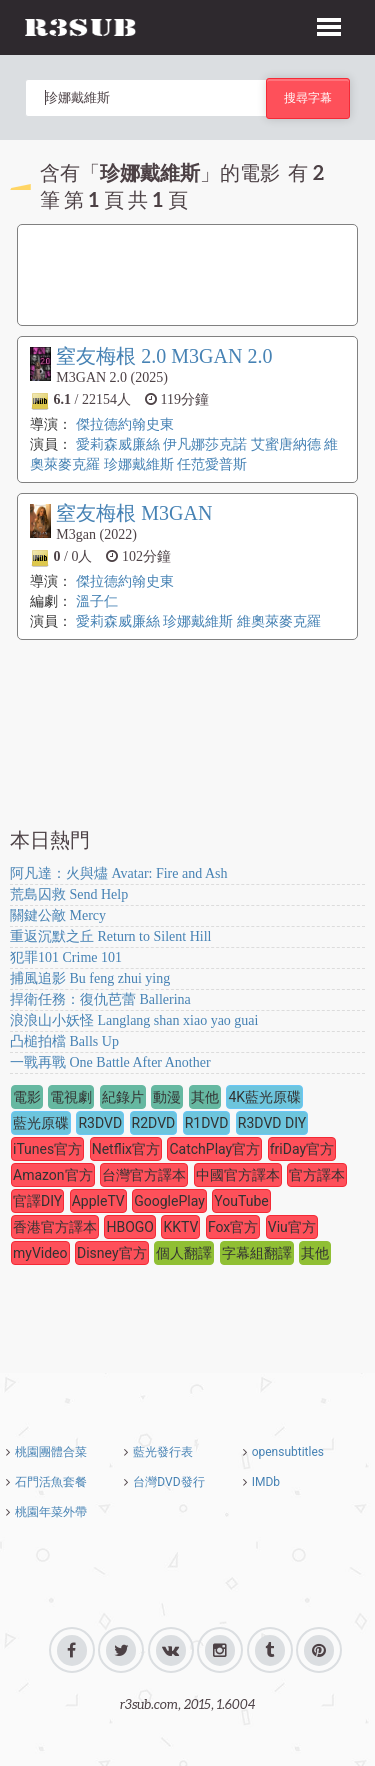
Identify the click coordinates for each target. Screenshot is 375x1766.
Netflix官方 (126, 1149)
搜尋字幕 (308, 97)
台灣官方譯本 (144, 1175)
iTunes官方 (47, 1149)
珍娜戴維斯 (139, 464)
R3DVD (100, 1123)
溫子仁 (97, 601)
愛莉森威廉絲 (118, 444)
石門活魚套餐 (51, 1482)
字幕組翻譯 (257, 1253)
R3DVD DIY (272, 1123)
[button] (329, 24)
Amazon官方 (53, 1175)
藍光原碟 (41, 1123)
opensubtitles (288, 1452)
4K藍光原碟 (264, 1097)
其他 (205, 1097)
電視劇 (71, 1097)
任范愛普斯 (212, 464)
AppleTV (98, 1201)
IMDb (266, 1482)
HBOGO (130, 1227)
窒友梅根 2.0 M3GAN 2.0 (164, 356)
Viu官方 (292, 1227)
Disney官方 (112, 1253)
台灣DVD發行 (168, 1482)
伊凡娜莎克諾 (205, 444)
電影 (27, 1097)
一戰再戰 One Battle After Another (110, 1062)
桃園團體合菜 (51, 1452)
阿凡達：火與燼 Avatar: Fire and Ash (119, 873)
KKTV (180, 1227)
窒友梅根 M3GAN (134, 513)
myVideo (40, 1253)
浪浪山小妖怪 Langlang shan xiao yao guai (134, 1020)
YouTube (241, 1201)
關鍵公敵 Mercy (58, 915)
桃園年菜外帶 (51, 1512)
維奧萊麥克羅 (279, 621)
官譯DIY (37, 1201)
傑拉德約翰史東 (125, 424)
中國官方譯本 (238, 1175)
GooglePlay (169, 1201)
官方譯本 (317, 1175)
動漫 (167, 1097)
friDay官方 (302, 1149)
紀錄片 (123, 1097)
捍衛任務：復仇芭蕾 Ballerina (100, 999)
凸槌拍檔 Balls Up (64, 1041)
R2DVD (154, 1123)
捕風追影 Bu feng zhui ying (90, 978)
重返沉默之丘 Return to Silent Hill (110, 936)
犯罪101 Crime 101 (66, 957)
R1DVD (207, 1123)
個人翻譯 (184, 1253)
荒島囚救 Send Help (69, 894)
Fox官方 (233, 1227)
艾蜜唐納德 (286, 444)
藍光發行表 (163, 1452)
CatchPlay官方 (214, 1149)
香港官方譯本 (55, 1227)
